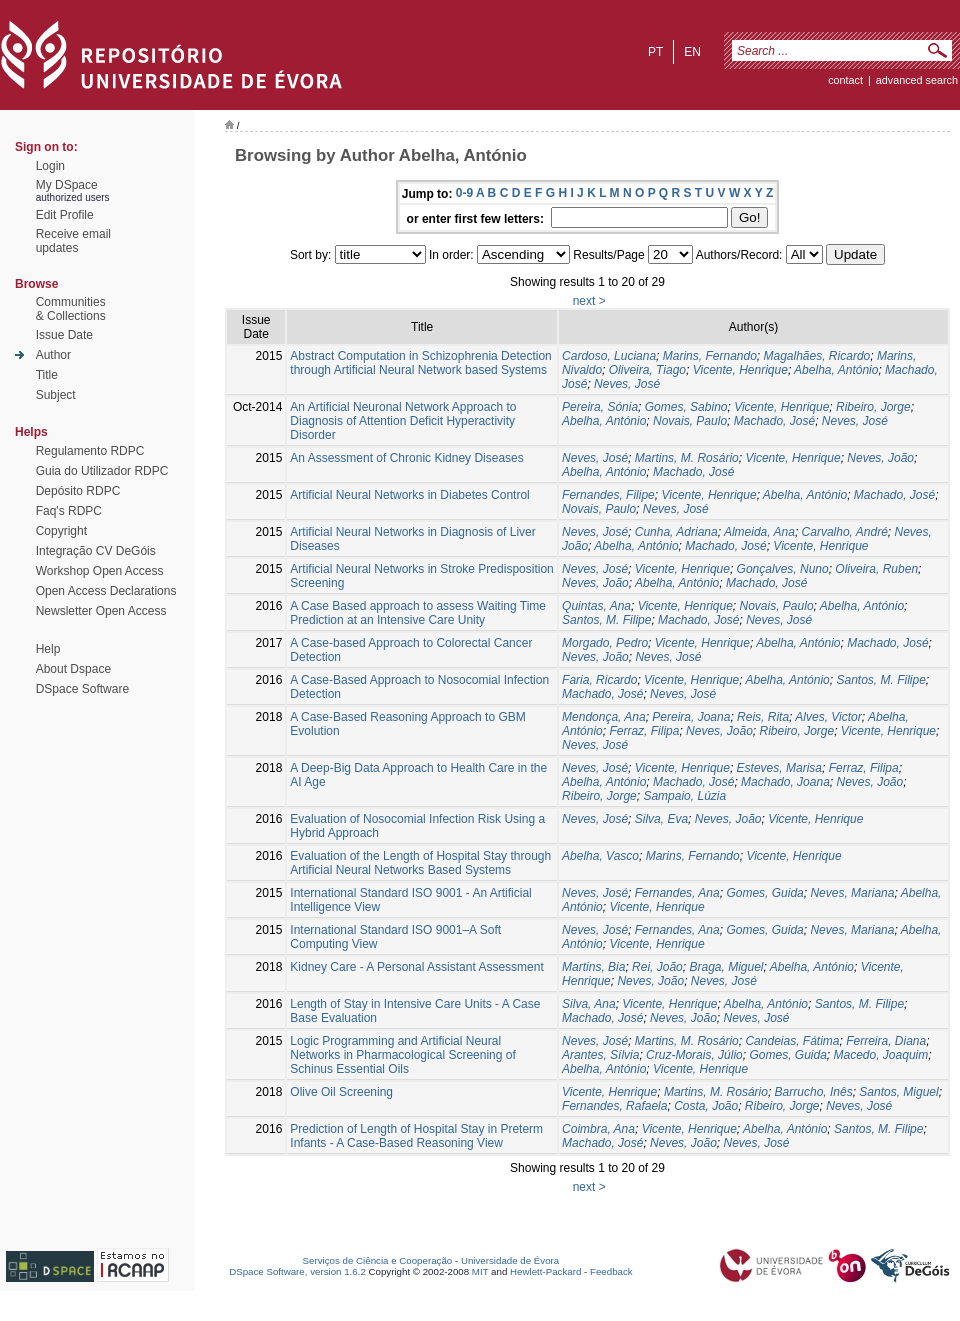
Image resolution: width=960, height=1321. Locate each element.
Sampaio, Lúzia (684, 796)
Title (47, 375)
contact (845, 80)
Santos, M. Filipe (606, 620)
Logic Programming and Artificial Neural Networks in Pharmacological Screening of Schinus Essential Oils (402, 1055)
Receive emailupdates (73, 241)
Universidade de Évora (510, 1260)
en (692, 52)
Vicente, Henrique (740, 370)
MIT (480, 1271)
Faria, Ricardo (599, 680)
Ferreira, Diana (886, 1041)
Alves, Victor (828, 717)
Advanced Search (917, 80)
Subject (56, 395)
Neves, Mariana (852, 893)
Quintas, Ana (596, 606)
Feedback (611, 1271)
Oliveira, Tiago (647, 370)
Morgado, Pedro (605, 643)
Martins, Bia (593, 967)
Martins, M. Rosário (687, 458)
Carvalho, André (845, 532)
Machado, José (774, 421)
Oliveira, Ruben (876, 569)
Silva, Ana (589, 1004)
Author (53, 355)
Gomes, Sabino (686, 407)
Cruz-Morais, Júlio (694, 1055)
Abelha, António (836, 370)
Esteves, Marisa (779, 768)
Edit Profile (65, 215)
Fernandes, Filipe (608, 495)
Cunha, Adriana (676, 532)
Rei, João (657, 967)
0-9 (464, 193)
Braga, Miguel (726, 967)
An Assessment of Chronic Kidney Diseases (406, 458)
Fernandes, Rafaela (614, 1106)
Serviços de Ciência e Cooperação (378, 1260)
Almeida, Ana (759, 532)
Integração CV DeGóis (96, 551)
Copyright (61, 531)
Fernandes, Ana (677, 893)
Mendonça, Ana (604, 717)
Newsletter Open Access (101, 611)
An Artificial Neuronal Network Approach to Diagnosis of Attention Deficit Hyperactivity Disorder (403, 421)
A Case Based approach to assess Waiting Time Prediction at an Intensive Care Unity (418, 613)
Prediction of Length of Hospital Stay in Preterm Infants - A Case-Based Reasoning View (416, 1136)
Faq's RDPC (69, 511)
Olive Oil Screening (341, 1092)
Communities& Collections (71, 309)
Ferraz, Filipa (644, 731)
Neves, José (627, 384)
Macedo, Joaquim (881, 1055)
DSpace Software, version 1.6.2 (297, 1271)
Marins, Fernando (710, 356)
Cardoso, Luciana (609, 356)
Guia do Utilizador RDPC (102, 471)
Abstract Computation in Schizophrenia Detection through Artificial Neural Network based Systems (420, 363)
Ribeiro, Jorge (873, 407)
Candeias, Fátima (792, 1041)
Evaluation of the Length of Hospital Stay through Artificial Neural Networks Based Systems (420, 863)
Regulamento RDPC (90, 451)
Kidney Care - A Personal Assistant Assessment (416, 967)
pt (655, 52)
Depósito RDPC (78, 491)
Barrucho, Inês (814, 1092)
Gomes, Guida (764, 893)
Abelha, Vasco (600, 856)
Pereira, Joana (691, 717)
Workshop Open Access (100, 571)
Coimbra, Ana (598, 1129)
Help (48, 649)
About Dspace (73, 669)
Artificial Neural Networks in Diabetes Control (409, 495)
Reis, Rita (763, 717)
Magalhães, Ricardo (817, 356)
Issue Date (64, 335)
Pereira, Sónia (600, 407)
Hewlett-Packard (545, 1271)
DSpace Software (82, 689)
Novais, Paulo (690, 421)
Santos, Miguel (898, 1092)
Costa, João (706, 1106)
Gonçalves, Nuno (783, 569)
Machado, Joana (785, 782)
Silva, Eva (661, 819)
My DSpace (67, 185)
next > (589, 301)
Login (50, 166)
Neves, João (880, 458)
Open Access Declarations (106, 591)
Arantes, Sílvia (600, 1055)
